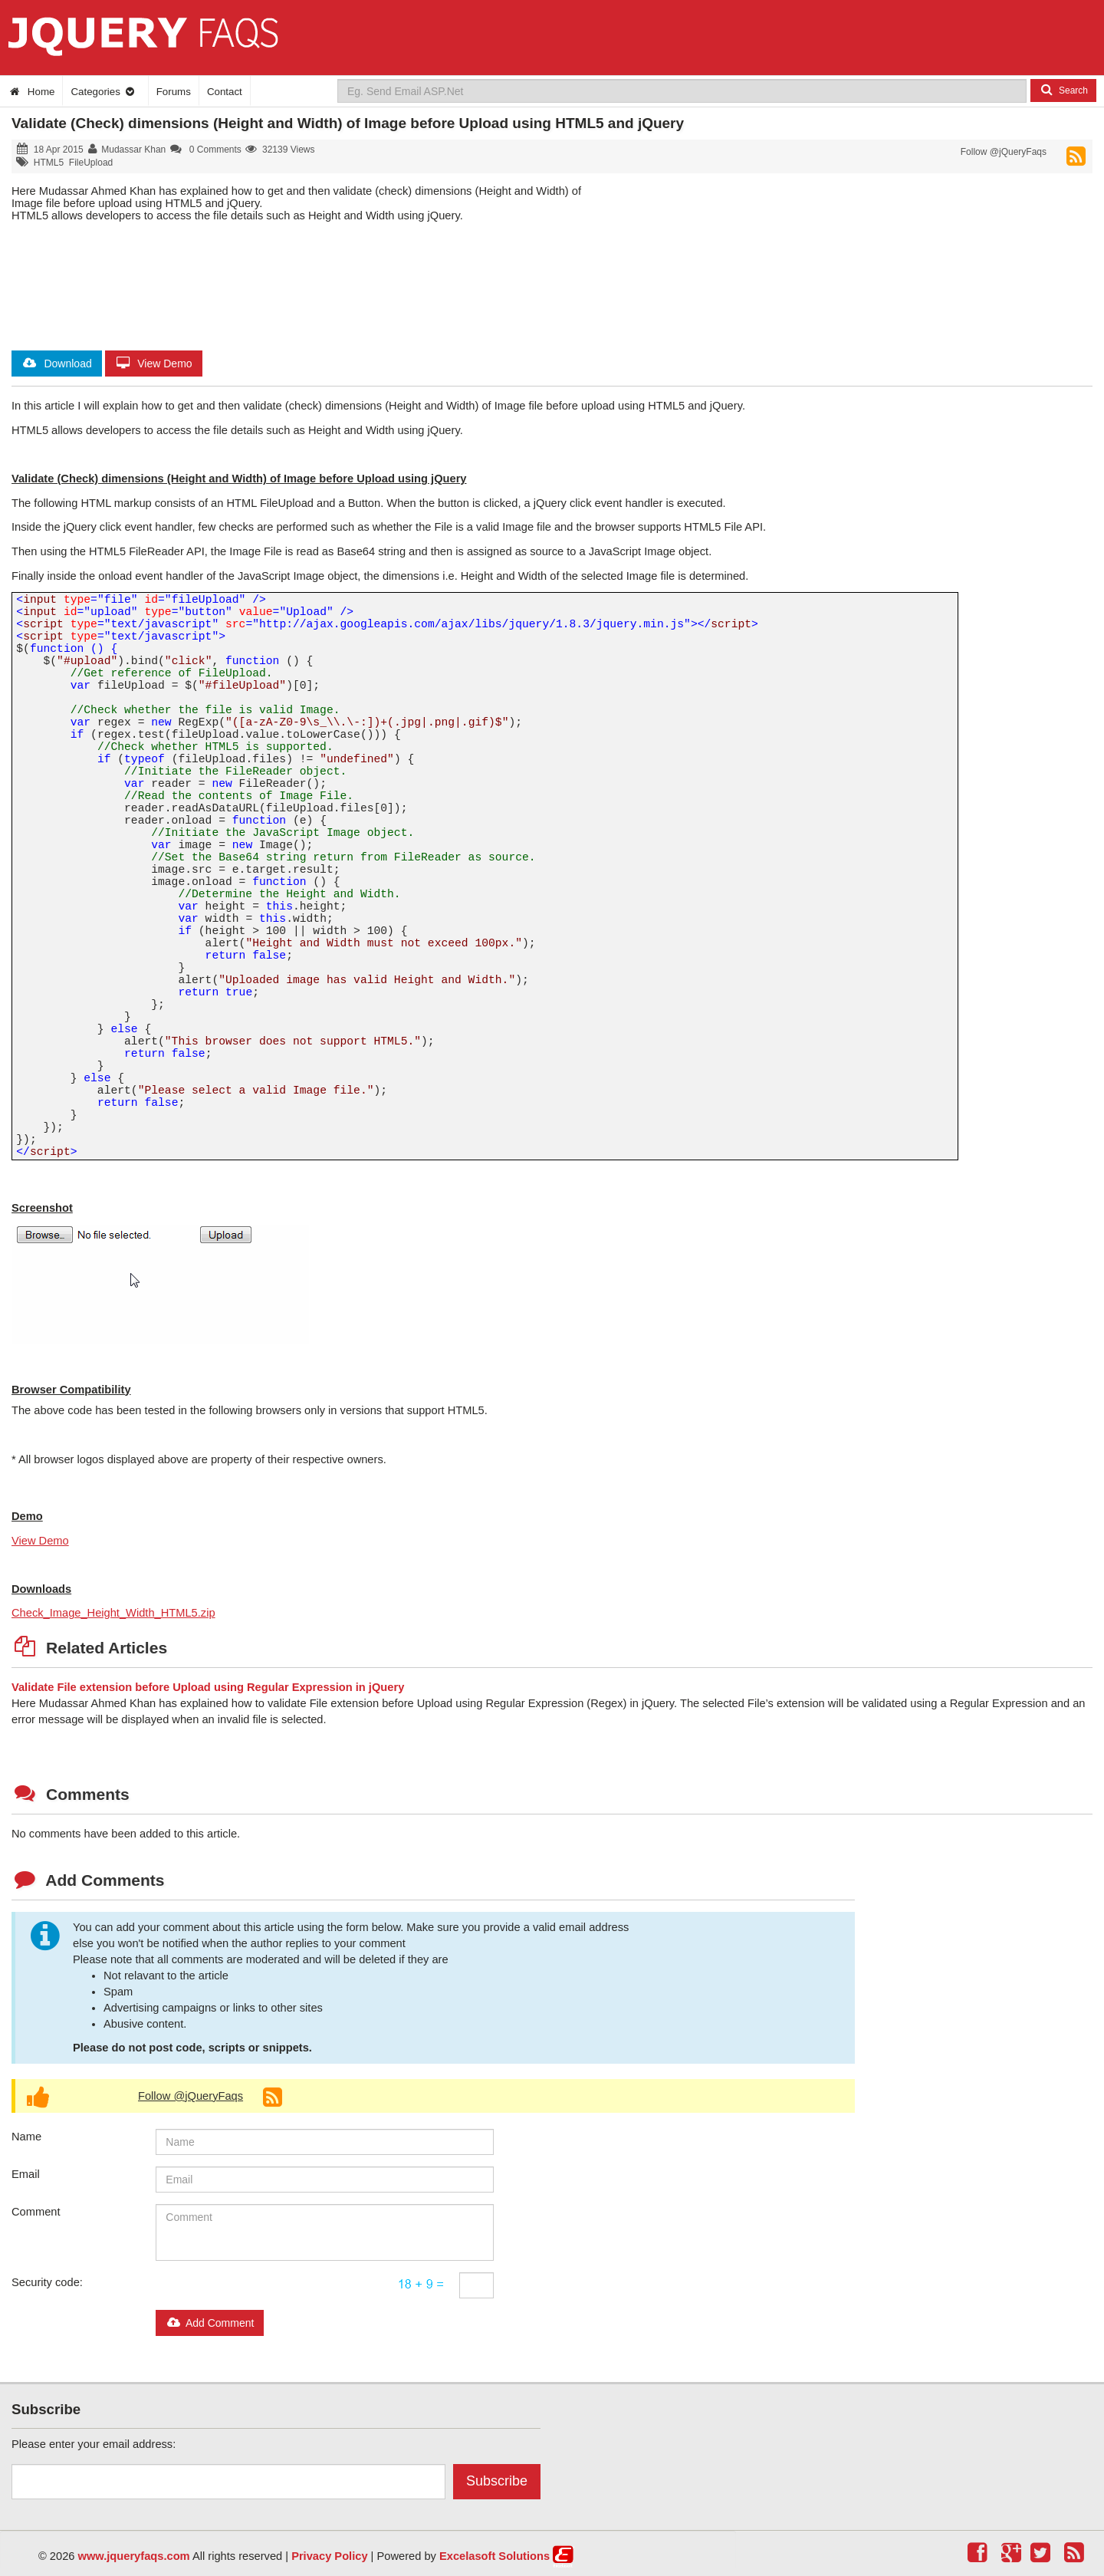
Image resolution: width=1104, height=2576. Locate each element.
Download (56, 363)
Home (31, 91)
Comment (36, 2212)
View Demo (153, 363)
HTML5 (49, 162)
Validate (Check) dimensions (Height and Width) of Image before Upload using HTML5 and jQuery (348, 123)
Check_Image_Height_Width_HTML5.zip (113, 1613)
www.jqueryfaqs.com (134, 2556)
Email (26, 2174)
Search (1063, 90)
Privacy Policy (329, 2556)
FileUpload (91, 162)
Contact (224, 91)
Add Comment (210, 2323)
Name (26, 2136)
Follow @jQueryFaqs (1003, 151)
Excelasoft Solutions (494, 2556)
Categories (103, 91)
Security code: (47, 2282)
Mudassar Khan (133, 149)
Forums (173, 91)
